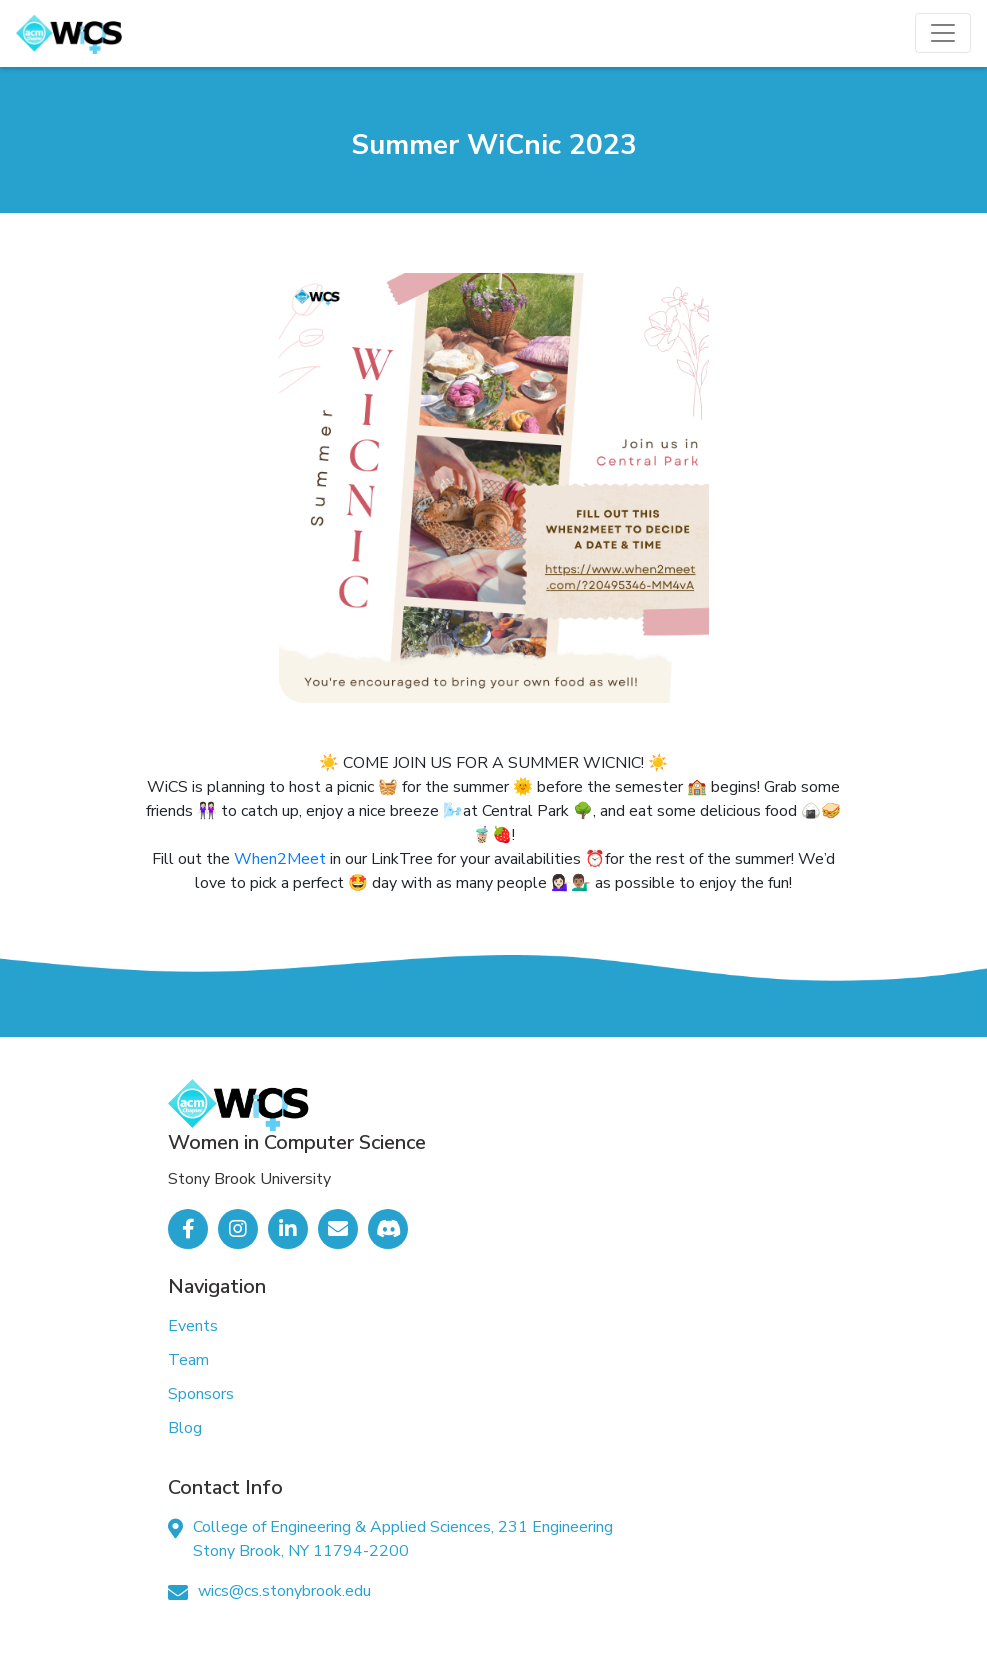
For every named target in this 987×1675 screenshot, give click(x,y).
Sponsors (201, 1394)
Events (193, 1326)
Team (188, 1360)
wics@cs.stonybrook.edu (284, 1591)
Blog (185, 1428)
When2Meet (280, 859)
